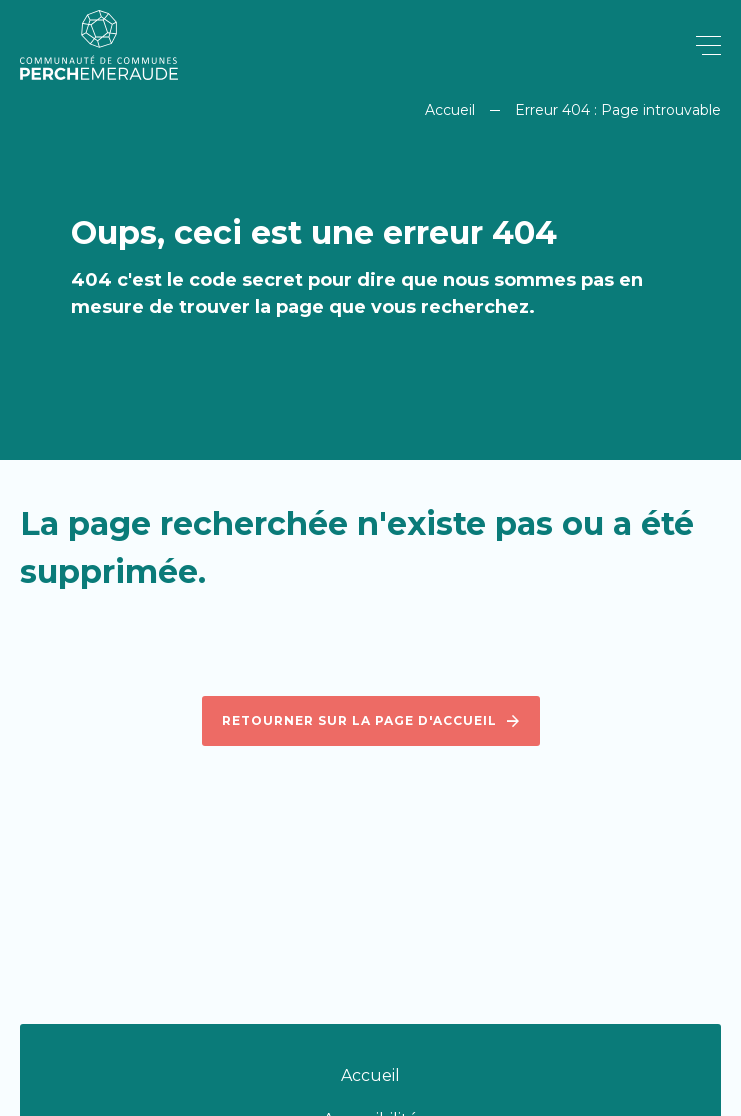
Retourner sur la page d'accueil (371, 721)
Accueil (450, 110)
